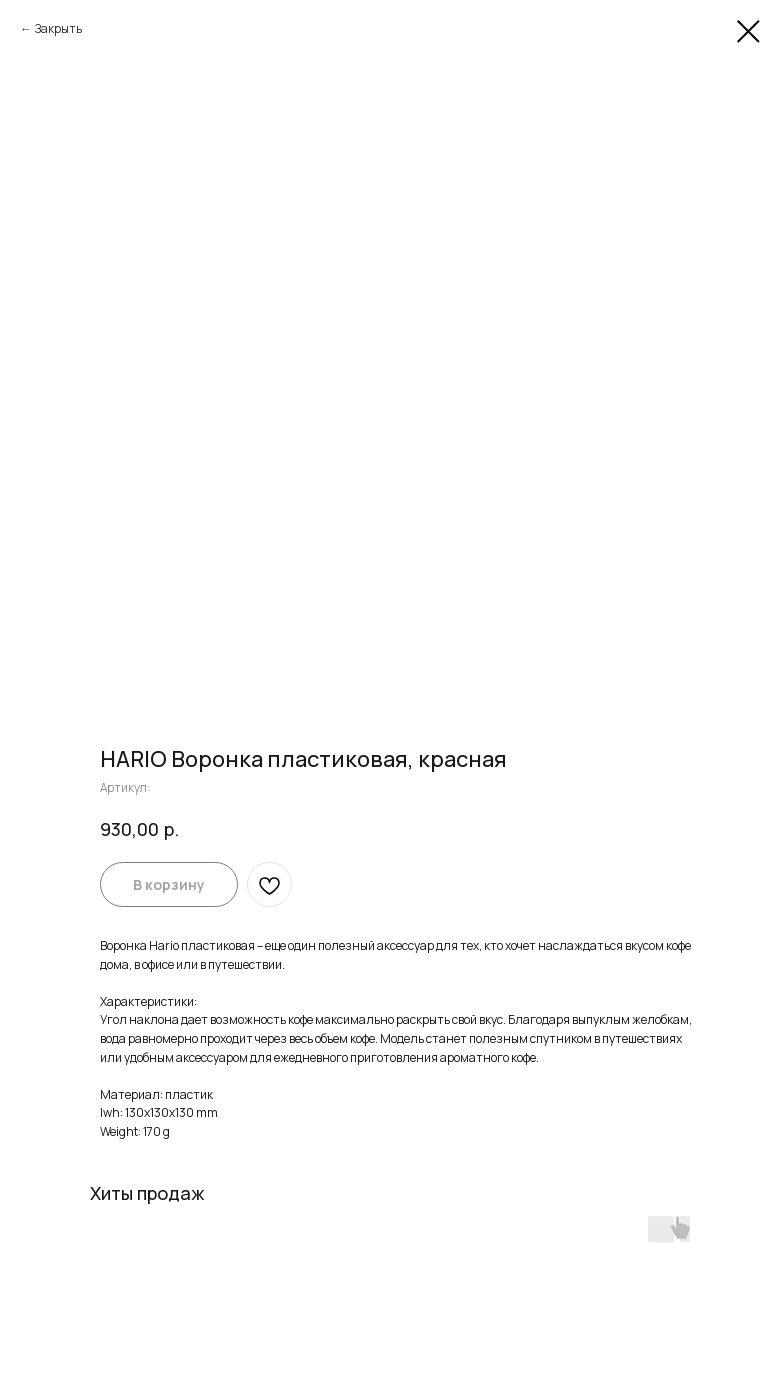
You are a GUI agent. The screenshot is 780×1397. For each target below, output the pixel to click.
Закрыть (58, 28)
